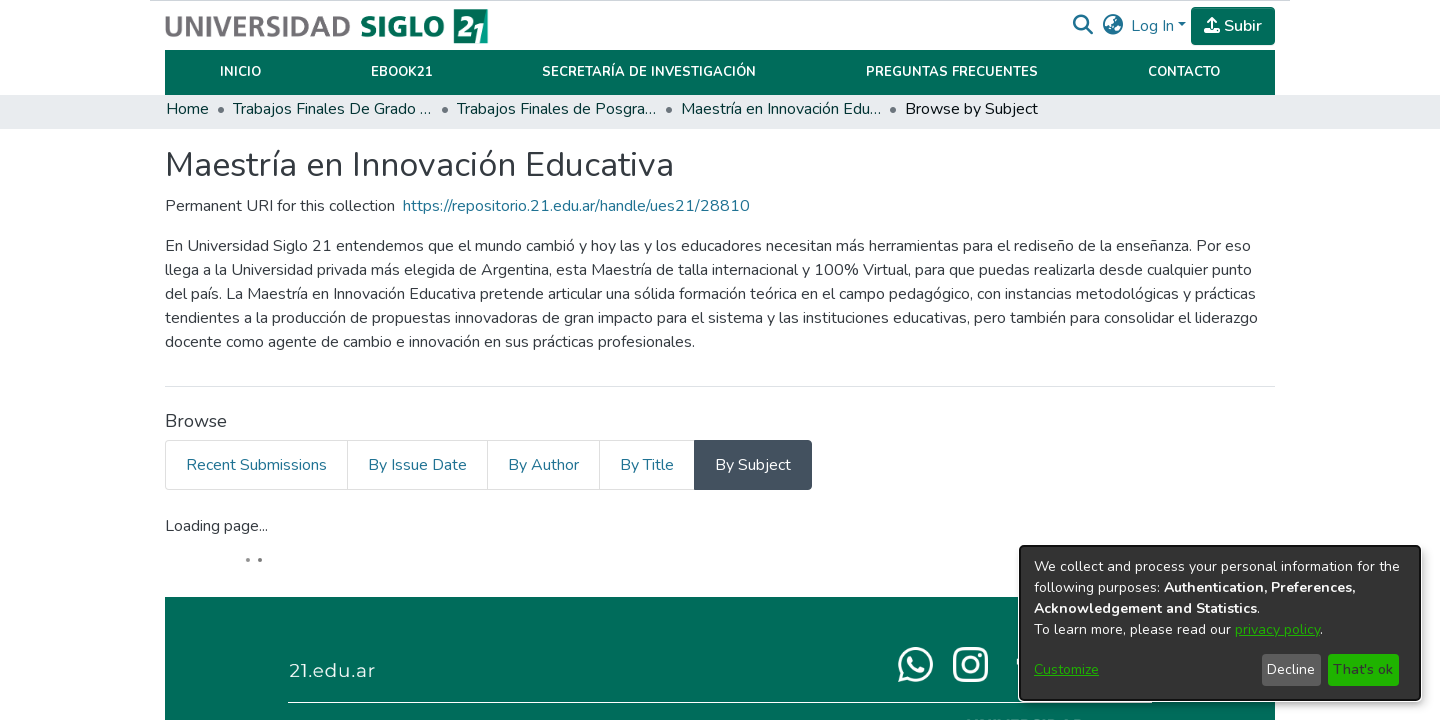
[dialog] (1220, 623)
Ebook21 (402, 72)
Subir (1233, 26)
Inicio (240, 72)
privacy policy (1277, 629)
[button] (1082, 26)
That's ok (1363, 669)
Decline (1291, 669)
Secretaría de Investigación (649, 72)
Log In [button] (1154, 26)
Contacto (1184, 72)
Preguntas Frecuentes (952, 72)
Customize (1066, 669)
